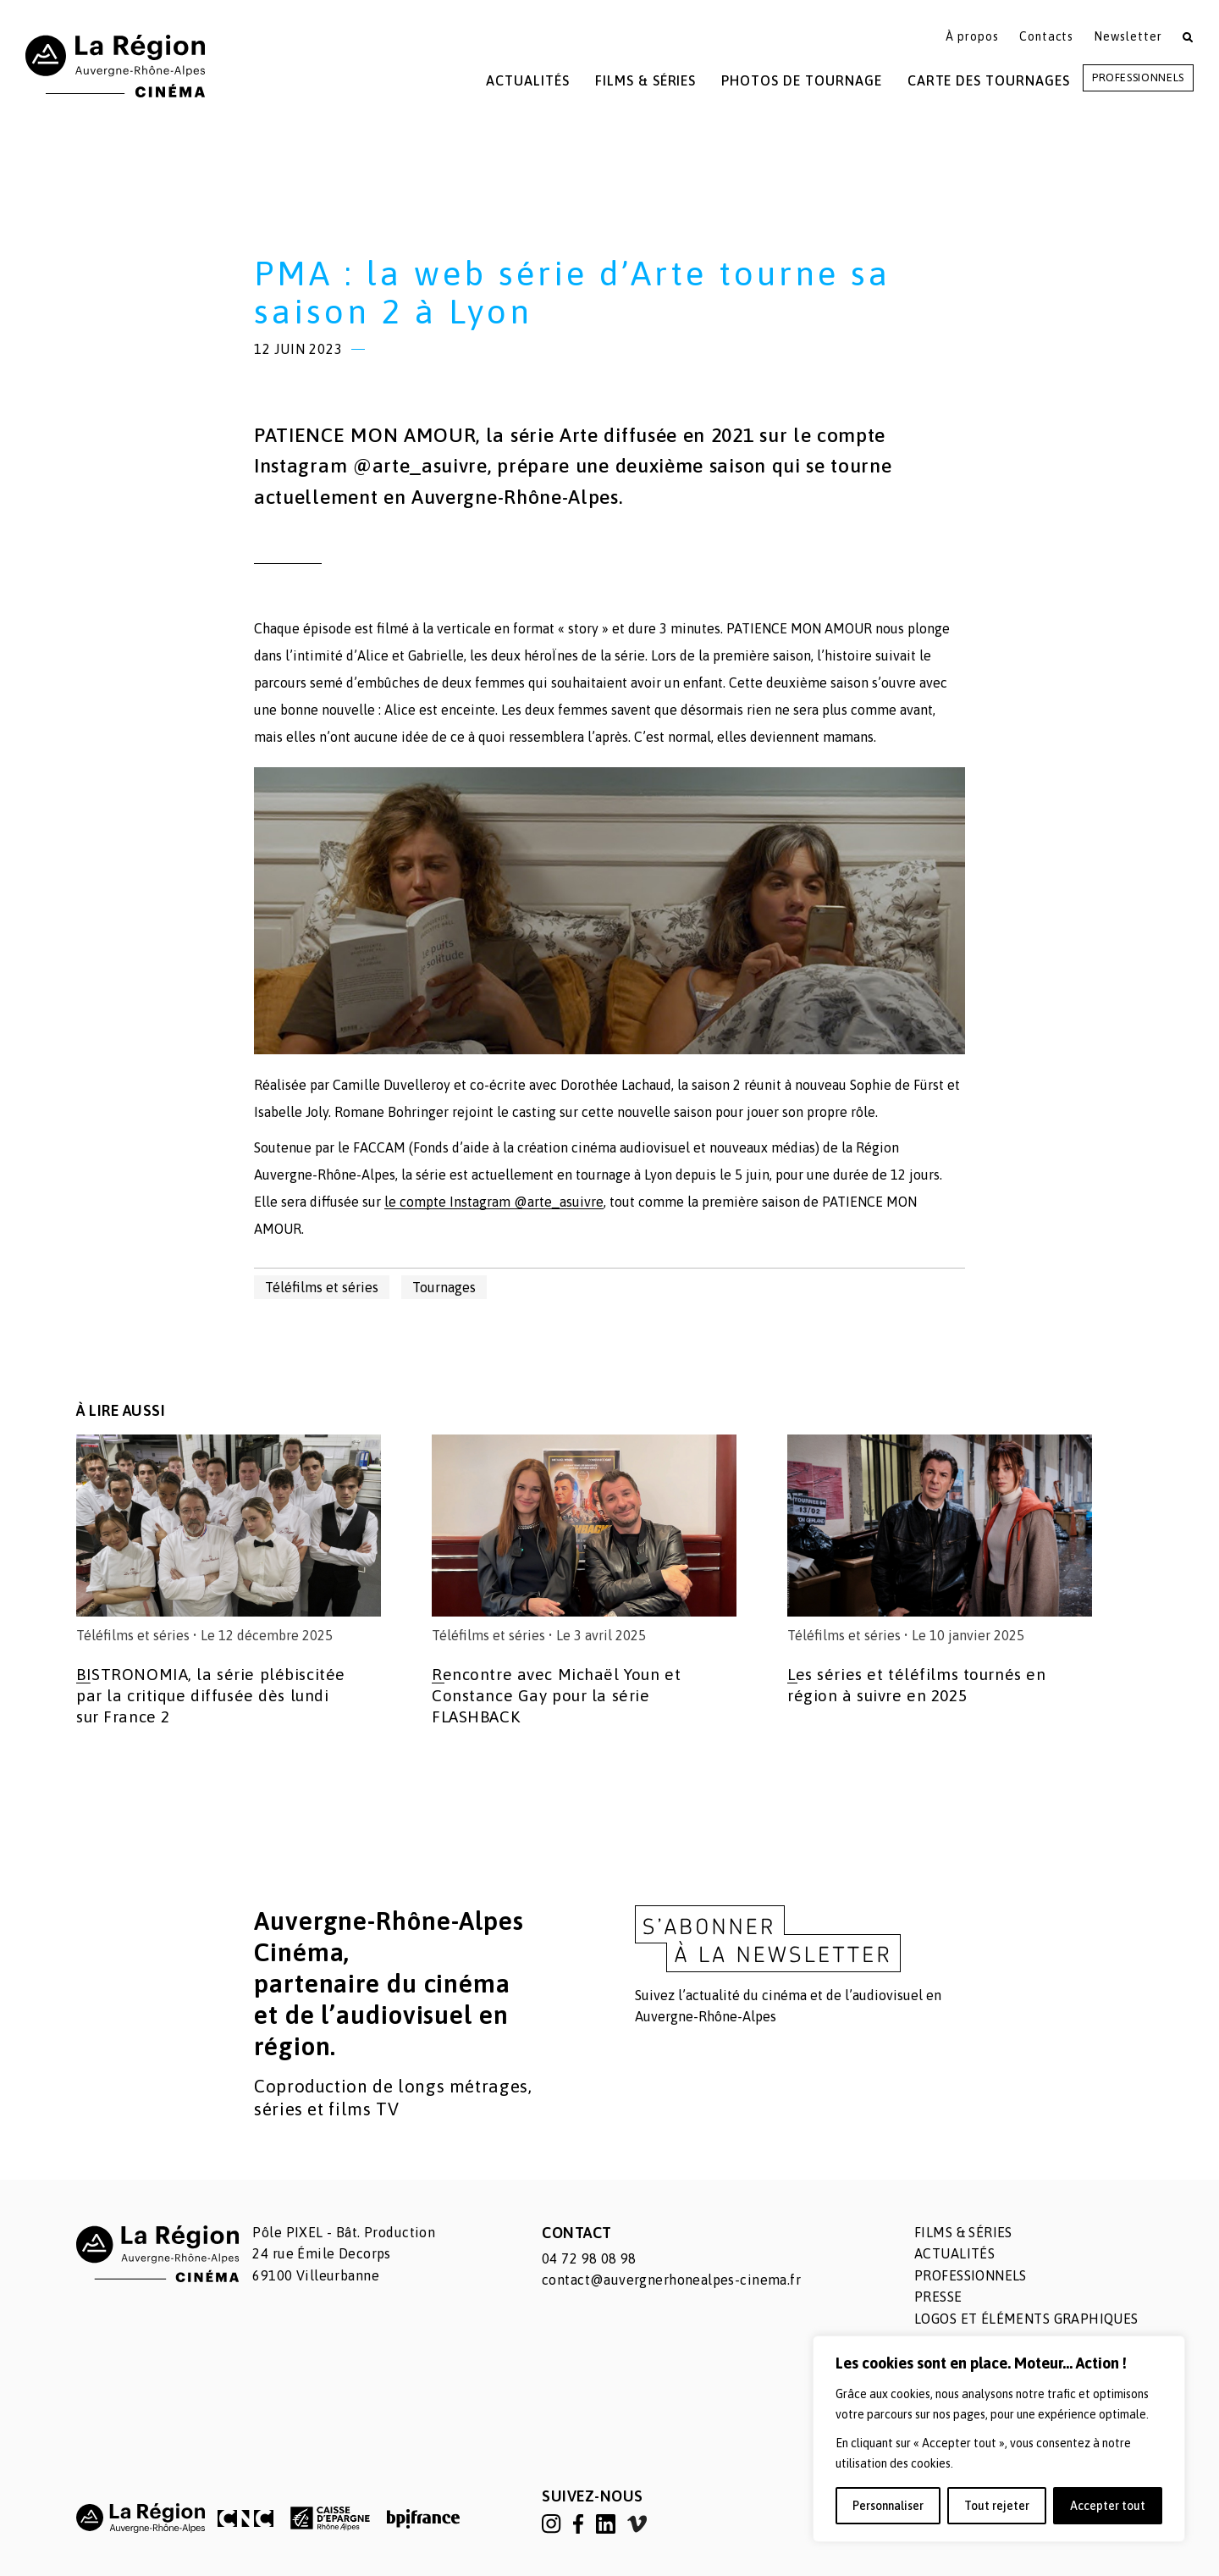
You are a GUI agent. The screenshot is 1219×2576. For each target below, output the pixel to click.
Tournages (444, 1287)
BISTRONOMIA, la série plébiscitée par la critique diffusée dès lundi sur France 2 (210, 1695)
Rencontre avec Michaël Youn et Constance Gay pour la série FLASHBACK (556, 1695)
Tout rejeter (996, 2505)
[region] (999, 2439)
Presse (938, 2296)
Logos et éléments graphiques (1026, 2318)
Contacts (1046, 36)
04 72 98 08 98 (589, 2258)
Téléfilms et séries (321, 1287)
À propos (972, 36)
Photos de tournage (801, 80)
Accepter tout (1107, 2505)
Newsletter (1128, 36)
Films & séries (963, 2232)
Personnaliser (888, 2505)
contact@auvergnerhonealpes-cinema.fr (671, 2279)
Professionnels (1138, 77)
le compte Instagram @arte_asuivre (494, 1201)
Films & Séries (645, 80)
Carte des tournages (988, 80)
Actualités (528, 80)
